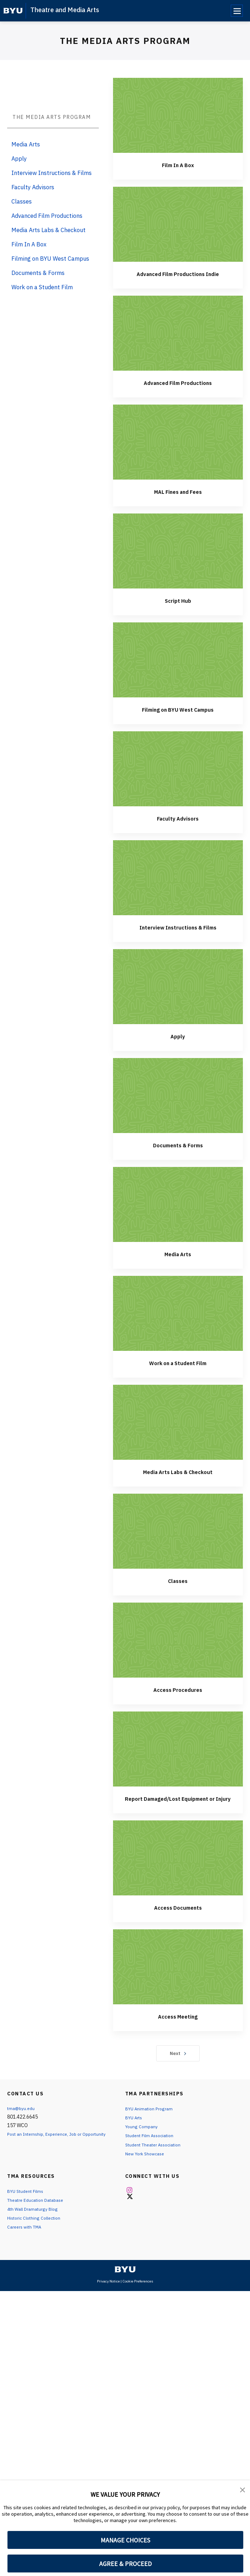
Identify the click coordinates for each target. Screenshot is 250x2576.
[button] (242, 2490)
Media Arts (125, 1527)
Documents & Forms (125, 1418)
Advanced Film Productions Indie (125, 547)
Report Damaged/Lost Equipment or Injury (125, 2071)
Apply (125, 1309)
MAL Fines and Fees (125, 765)
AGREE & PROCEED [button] (125, 2564)
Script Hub (125, 873)
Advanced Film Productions (125, 656)
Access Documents (125, 2180)
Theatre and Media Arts (64, 10)
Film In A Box (125, 438)
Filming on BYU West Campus (125, 982)
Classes (125, 1854)
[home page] (13, 10)
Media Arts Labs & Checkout (125, 1745)
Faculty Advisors (125, 1091)
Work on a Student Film (125, 1636)
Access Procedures (125, 1963)
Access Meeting (125, 2289)
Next (125, 2326)
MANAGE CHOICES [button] (125, 2540)
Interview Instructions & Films (125, 1200)
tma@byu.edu (22, 2382)
